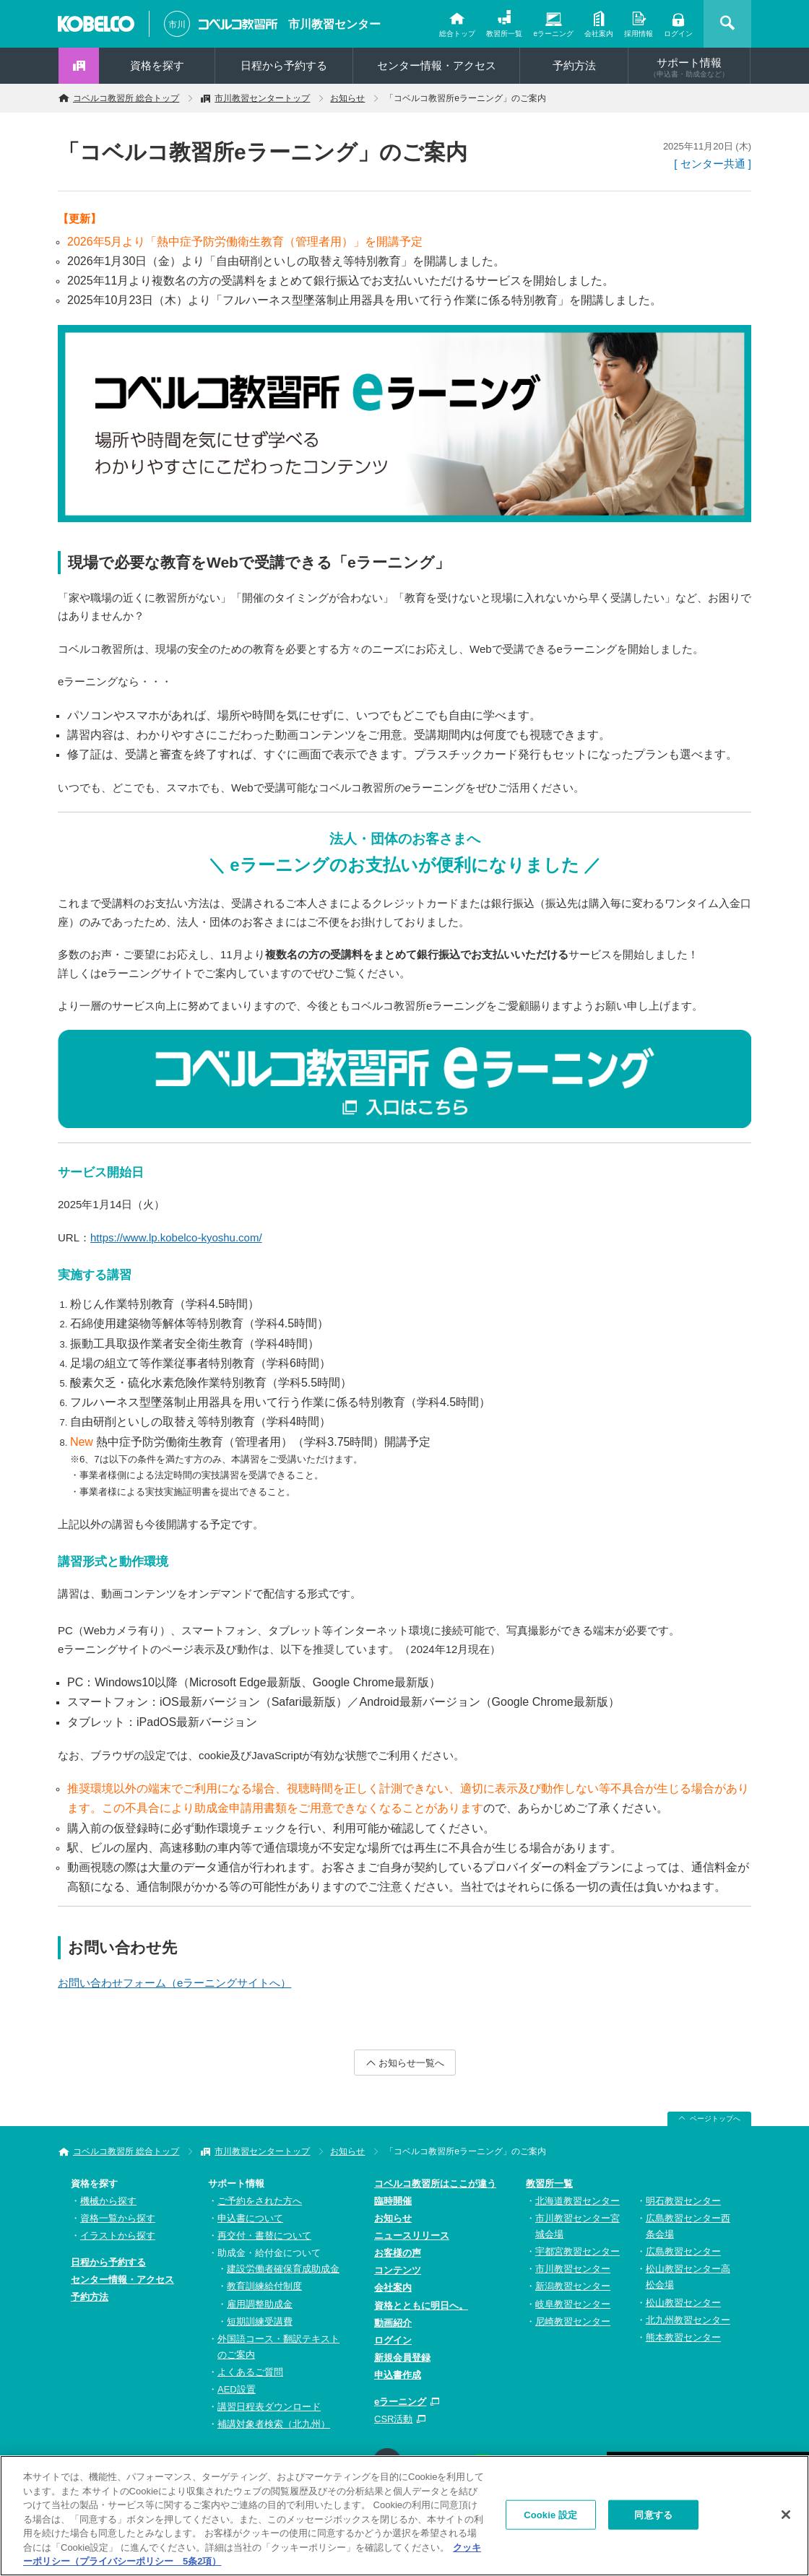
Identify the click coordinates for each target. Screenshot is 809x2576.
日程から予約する (284, 65)
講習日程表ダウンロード (269, 2406)
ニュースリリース (411, 2235)
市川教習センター (334, 24)
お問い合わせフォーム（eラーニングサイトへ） (174, 1983)
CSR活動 (393, 2419)
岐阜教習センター (572, 2304)
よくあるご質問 (250, 2372)
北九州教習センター (688, 2320)
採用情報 (638, 34)
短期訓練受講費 (260, 2321)
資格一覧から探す (117, 2218)
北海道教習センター (577, 2200)
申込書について (250, 2218)
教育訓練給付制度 (264, 2286)
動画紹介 (393, 2322)
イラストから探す (117, 2235)
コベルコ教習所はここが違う (435, 2183)
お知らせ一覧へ (411, 2062)
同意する (653, 2515)
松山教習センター (683, 2302)
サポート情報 (689, 67)
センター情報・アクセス (436, 65)
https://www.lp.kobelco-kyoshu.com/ (176, 1237)
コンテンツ (397, 2270)
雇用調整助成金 (260, 2304)
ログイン (678, 34)
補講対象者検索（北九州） (273, 2424)
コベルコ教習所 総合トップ (126, 98)
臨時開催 (393, 2200)
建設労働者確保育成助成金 (283, 2268)
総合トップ (457, 34)
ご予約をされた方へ (259, 2200)
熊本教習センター (683, 2337)
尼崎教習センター (572, 2321)
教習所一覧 (504, 34)
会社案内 (598, 34)
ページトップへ (715, 2118)
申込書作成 (397, 2374)
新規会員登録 (402, 2357)
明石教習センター (683, 2200)
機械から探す (108, 2200)
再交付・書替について (264, 2235)
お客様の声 (397, 2252)
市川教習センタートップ (262, 98)
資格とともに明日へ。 (421, 2305)
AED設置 (236, 2389)
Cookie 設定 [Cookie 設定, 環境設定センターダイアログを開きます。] (550, 2515)
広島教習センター (683, 2251)
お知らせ (347, 98)
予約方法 (574, 65)
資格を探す (157, 65)
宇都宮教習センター (577, 2251)
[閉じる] (786, 2515)
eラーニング (553, 34)
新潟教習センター (572, 2286)
